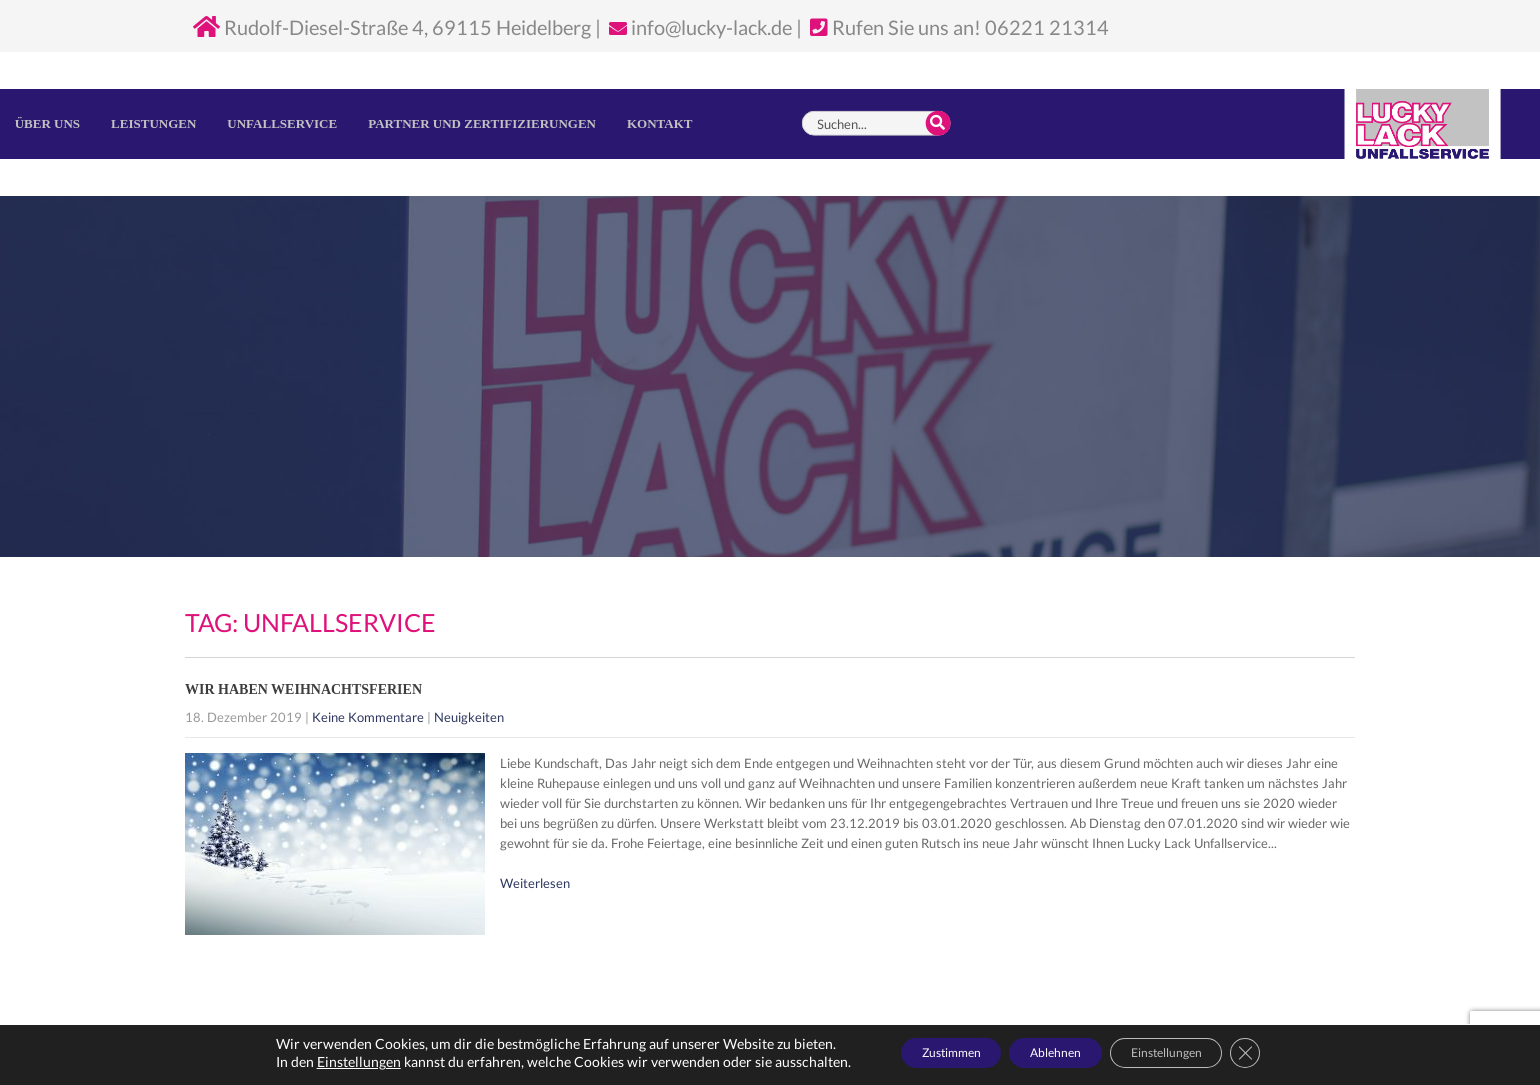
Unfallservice (282, 123)
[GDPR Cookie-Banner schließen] (1290, 1054)
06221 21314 (1047, 27)
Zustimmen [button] (918, 1053)
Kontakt (660, 123)
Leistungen (153, 123)
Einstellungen (1192, 1053)
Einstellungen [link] (311, 1062)
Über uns (47, 123)
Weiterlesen (535, 883)
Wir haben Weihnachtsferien (303, 689)
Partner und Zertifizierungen (482, 123)
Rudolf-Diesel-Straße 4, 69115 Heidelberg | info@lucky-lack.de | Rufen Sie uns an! (589, 27)
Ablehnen (1052, 1053)
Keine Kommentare (368, 717)
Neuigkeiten (469, 717)
